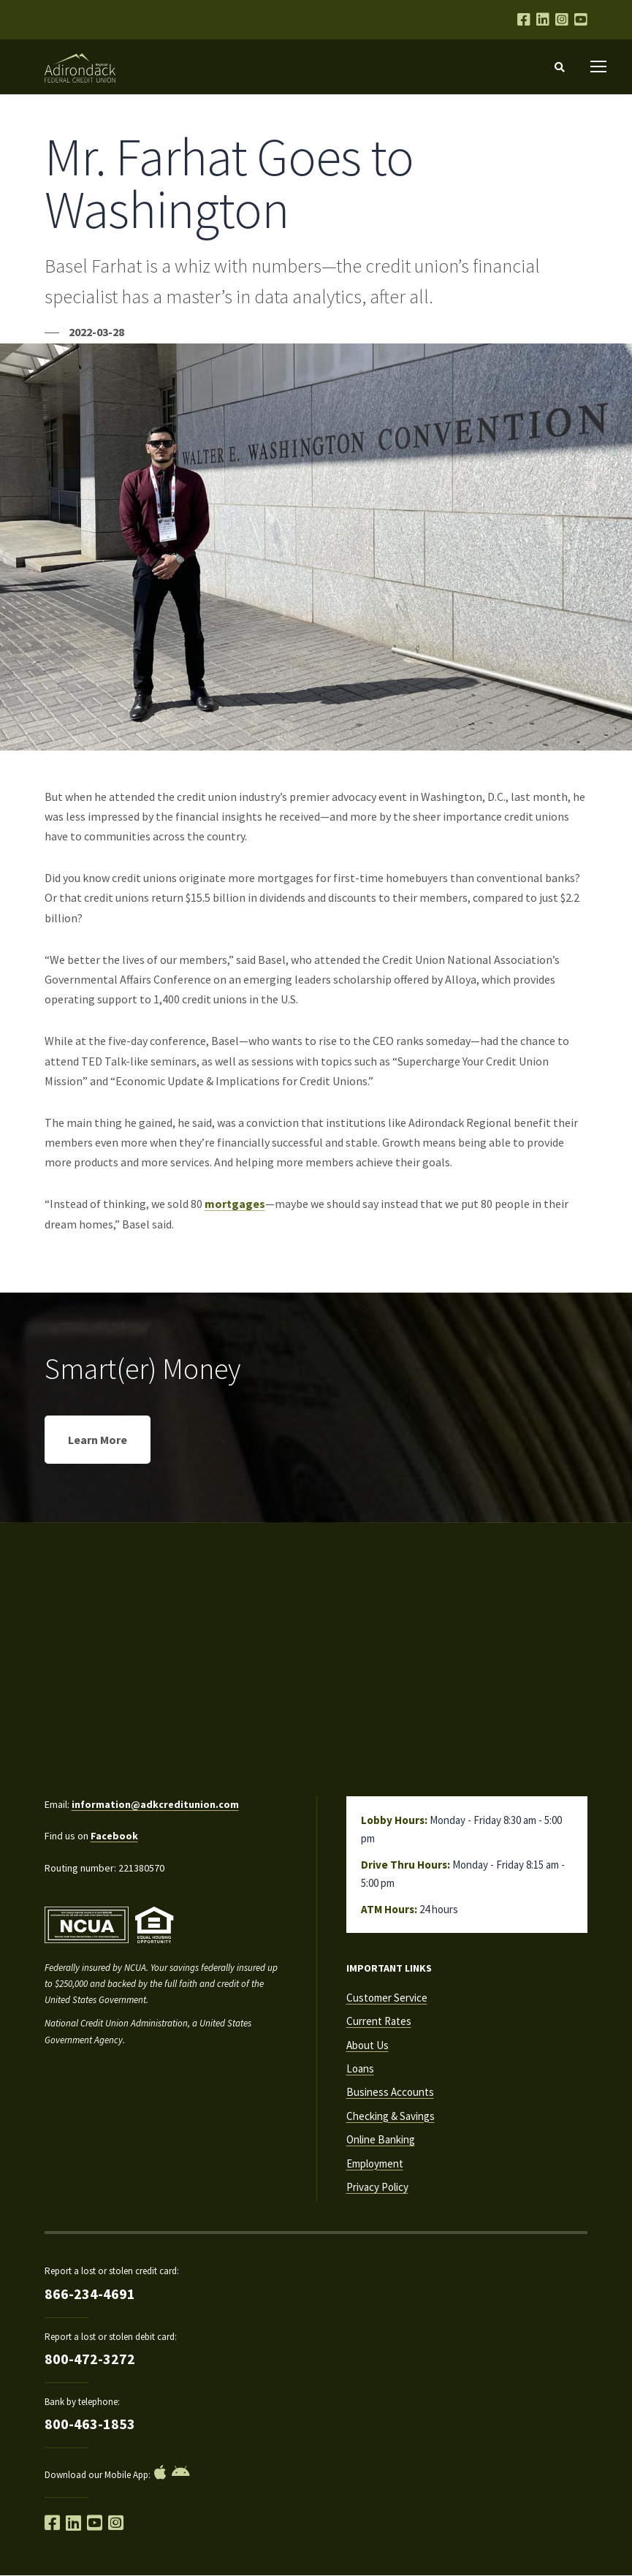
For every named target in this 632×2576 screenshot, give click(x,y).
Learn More (97, 1439)
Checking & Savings (390, 2116)
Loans (360, 2068)
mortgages (235, 1203)
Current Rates (378, 2021)
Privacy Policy (377, 2187)
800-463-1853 (90, 2423)
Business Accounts (390, 2092)
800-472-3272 (90, 2358)
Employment (374, 2163)
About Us (367, 2045)
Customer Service (386, 1998)
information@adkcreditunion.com (155, 1804)
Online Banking (380, 2139)
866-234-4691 (90, 2293)
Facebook (114, 1835)
